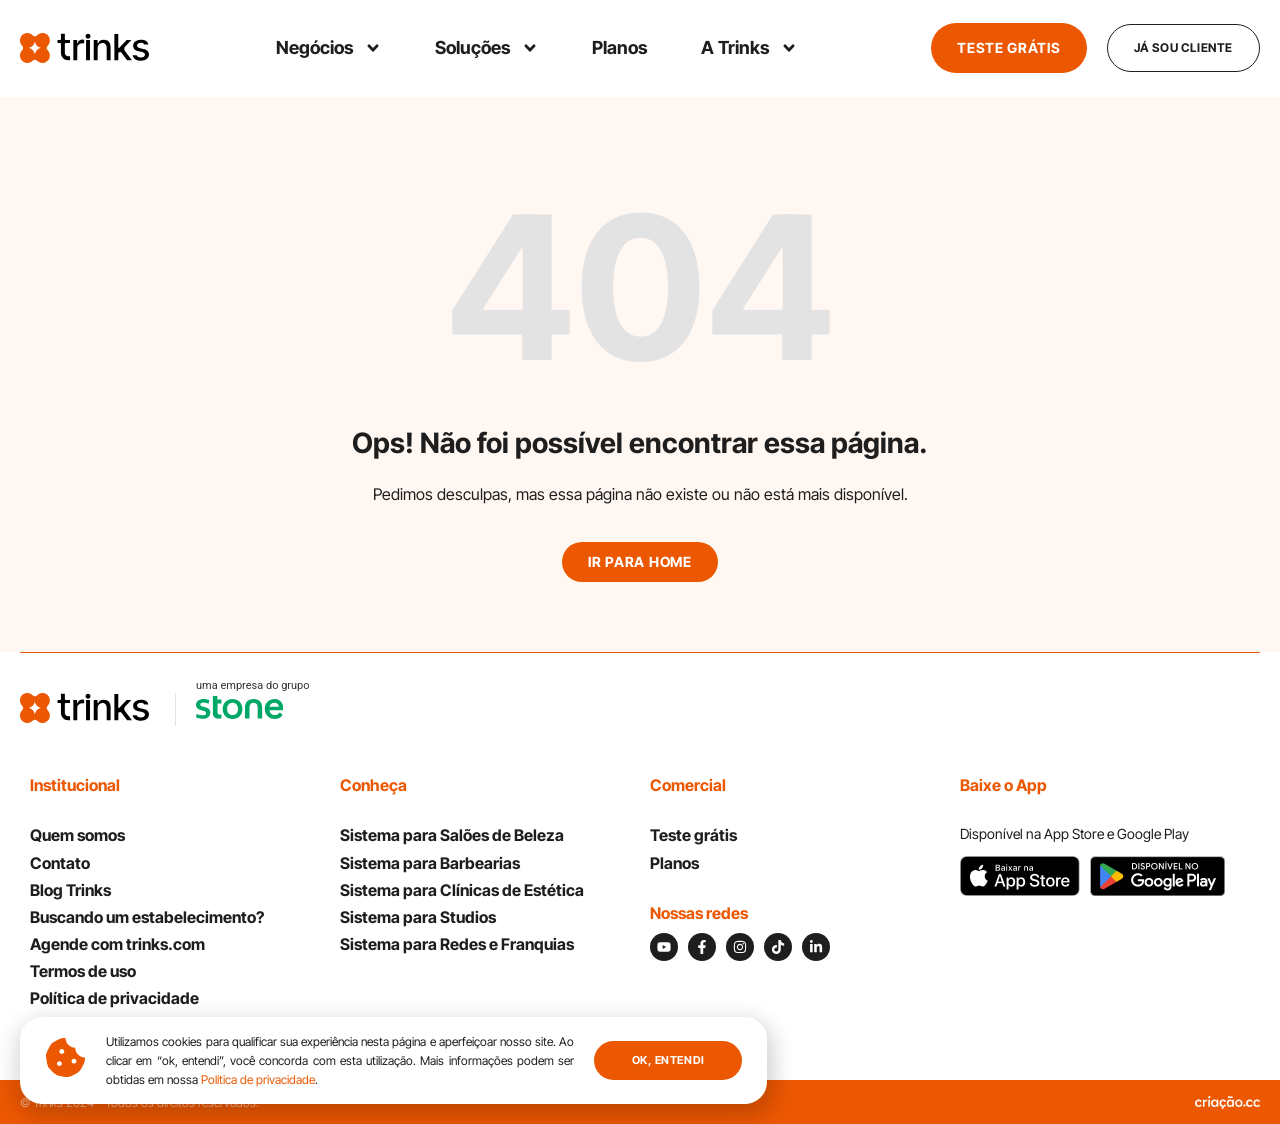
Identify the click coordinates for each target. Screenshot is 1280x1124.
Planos (620, 47)
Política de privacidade (258, 1079)
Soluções (487, 48)
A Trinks (749, 48)
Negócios (329, 48)
